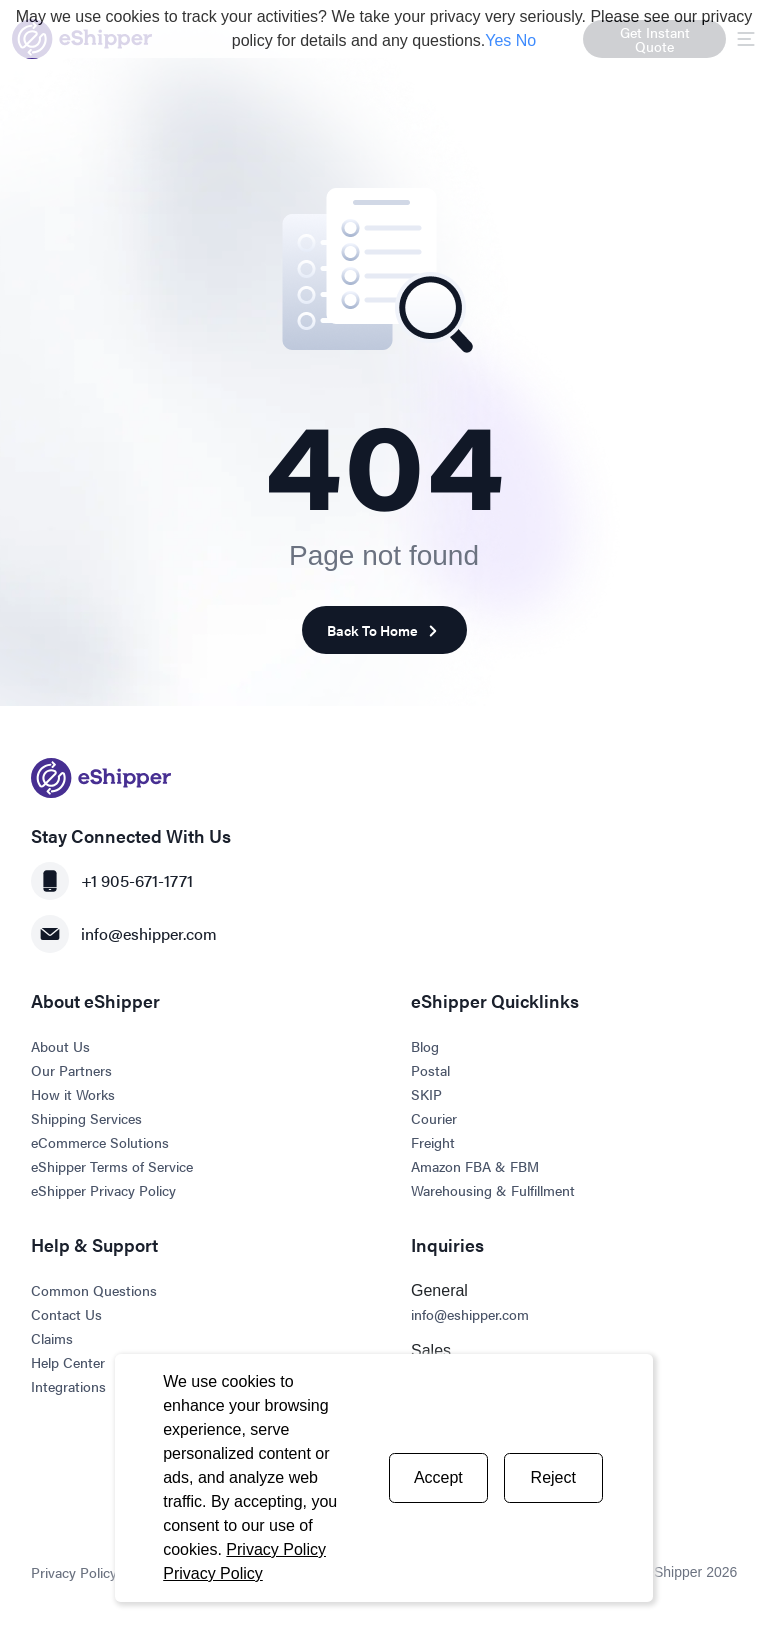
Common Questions (94, 1290)
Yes (498, 40)
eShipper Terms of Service (112, 1166)
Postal (430, 1070)
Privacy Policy (276, 1549)
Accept (438, 1477)
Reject (553, 1477)
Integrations (68, 1386)
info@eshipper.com (124, 934)
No (526, 40)
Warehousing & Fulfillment (493, 1190)
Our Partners (71, 1070)
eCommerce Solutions (100, 1142)
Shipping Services (86, 1118)
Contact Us (66, 1314)
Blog (425, 1046)
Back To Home (384, 630)
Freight (433, 1142)
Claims (52, 1338)
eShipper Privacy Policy (103, 1190)
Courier (434, 1118)
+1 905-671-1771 (112, 881)
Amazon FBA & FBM (475, 1166)
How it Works (73, 1094)
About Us (60, 1046)
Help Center (68, 1362)
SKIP (426, 1094)
